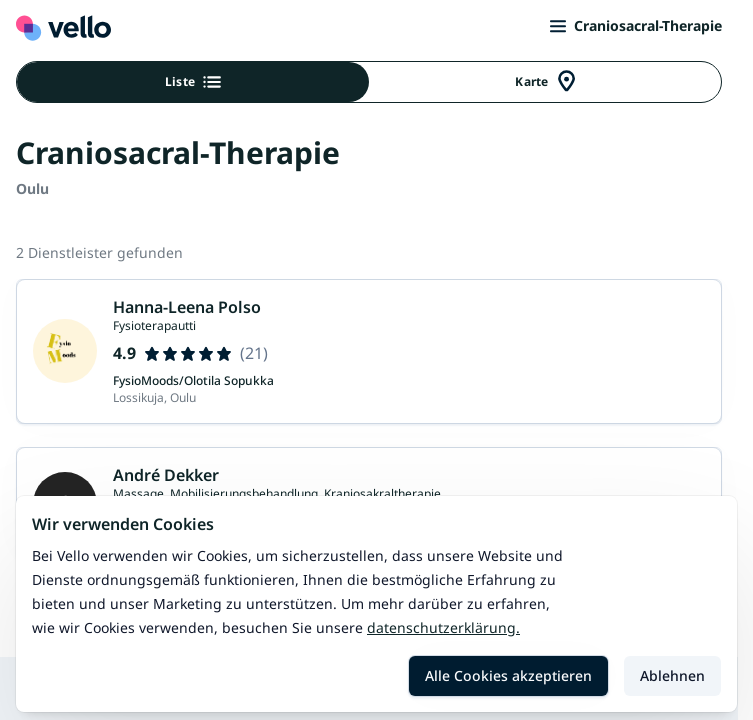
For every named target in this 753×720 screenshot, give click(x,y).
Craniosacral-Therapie (636, 25)
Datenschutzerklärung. (443, 627)
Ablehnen (672, 675)
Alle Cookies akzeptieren (508, 675)
